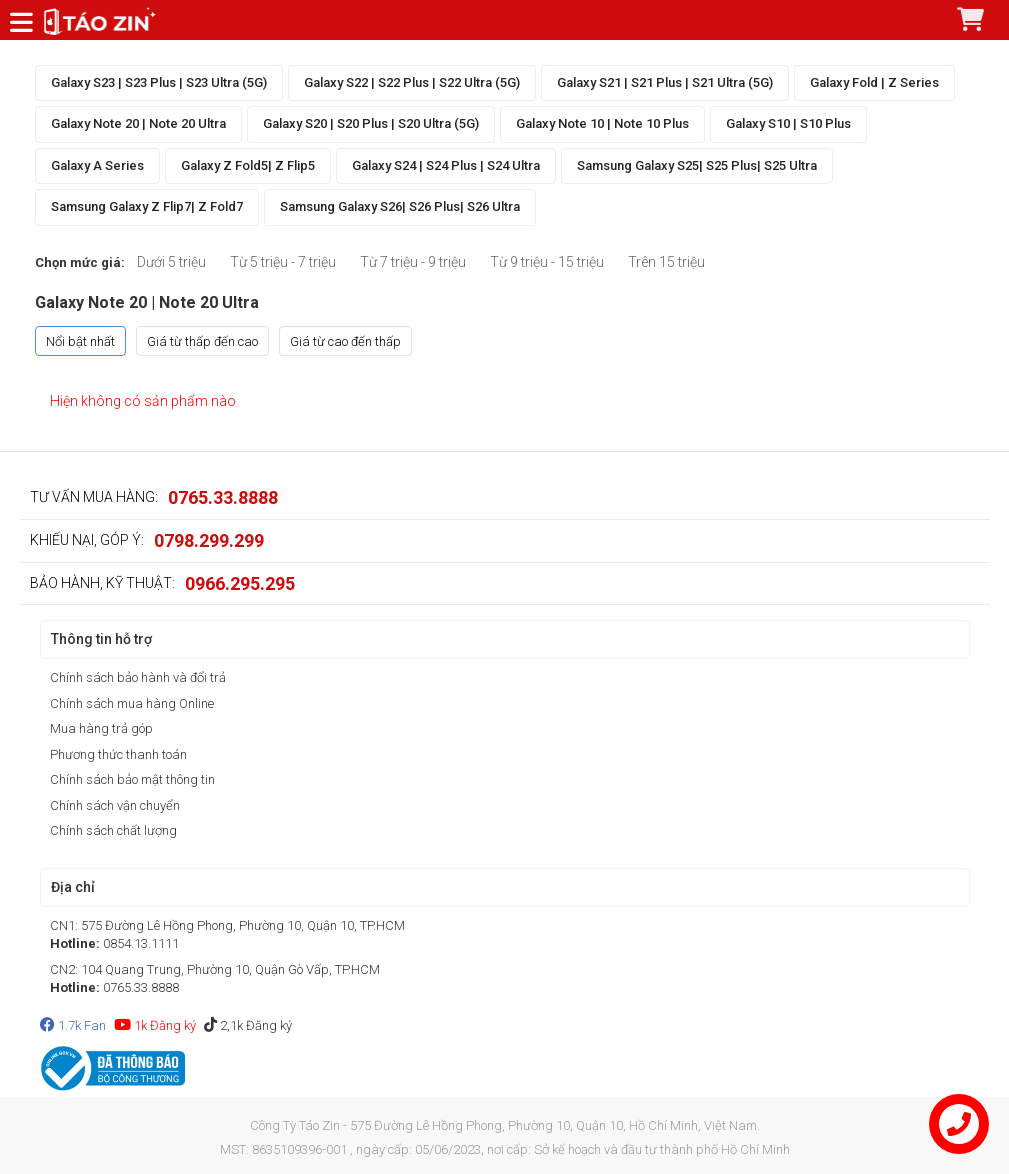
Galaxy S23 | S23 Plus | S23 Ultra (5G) (159, 82)
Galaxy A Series (97, 165)
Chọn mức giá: (80, 262)
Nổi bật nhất (80, 341)
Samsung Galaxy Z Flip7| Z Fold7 (147, 206)
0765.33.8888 (223, 497)
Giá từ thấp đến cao (202, 341)
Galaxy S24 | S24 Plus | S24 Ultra (446, 165)
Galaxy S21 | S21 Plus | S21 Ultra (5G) (665, 82)
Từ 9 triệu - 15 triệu (547, 262)
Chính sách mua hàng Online (132, 703)
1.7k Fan (73, 1025)
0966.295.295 (240, 583)
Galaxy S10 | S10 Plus (788, 123)
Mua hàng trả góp (101, 728)
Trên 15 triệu (666, 262)
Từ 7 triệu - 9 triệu (413, 262)
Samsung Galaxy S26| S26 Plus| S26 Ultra (400, 206)
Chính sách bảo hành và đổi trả (138, 677)
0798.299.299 (209, 540)
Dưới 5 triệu (171, 262)
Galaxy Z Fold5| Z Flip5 (248, 165)
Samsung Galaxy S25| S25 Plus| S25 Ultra (697, 165)
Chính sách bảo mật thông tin (132, 779)
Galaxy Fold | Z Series (874, 82)
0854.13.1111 (141, 943)
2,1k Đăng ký (248, 1025)
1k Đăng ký (155, 1025)
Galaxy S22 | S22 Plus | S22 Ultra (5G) (412, 82)
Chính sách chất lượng (113, 830)
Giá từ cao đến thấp (345, 341)
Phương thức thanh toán (118, 754)
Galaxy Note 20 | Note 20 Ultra (138, 123)
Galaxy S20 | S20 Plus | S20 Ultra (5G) (371, 123)
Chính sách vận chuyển (115, 805)
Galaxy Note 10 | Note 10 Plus (602, 123)
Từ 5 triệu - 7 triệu (283, 262)
